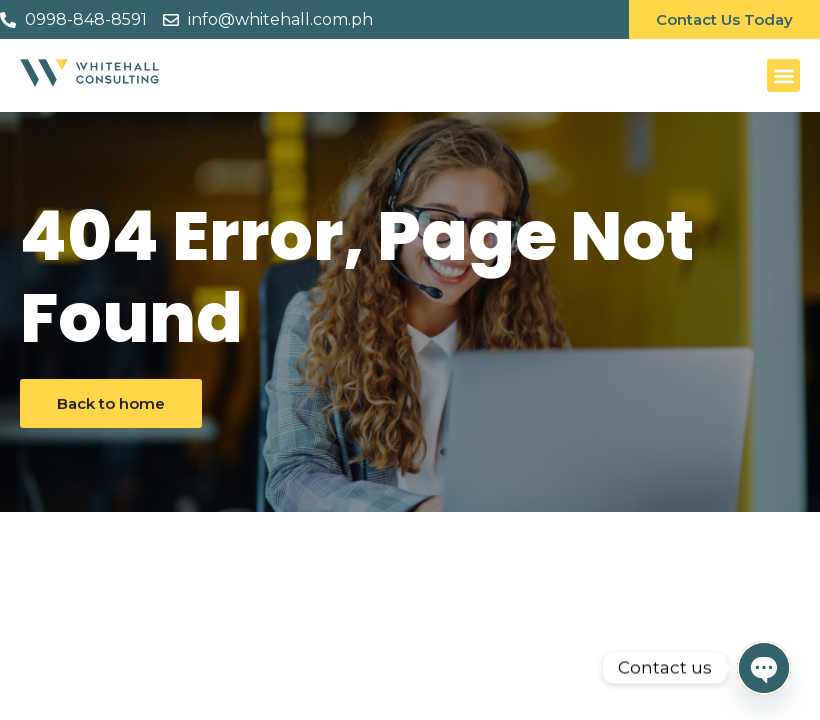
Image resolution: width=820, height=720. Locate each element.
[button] (783, 75)
